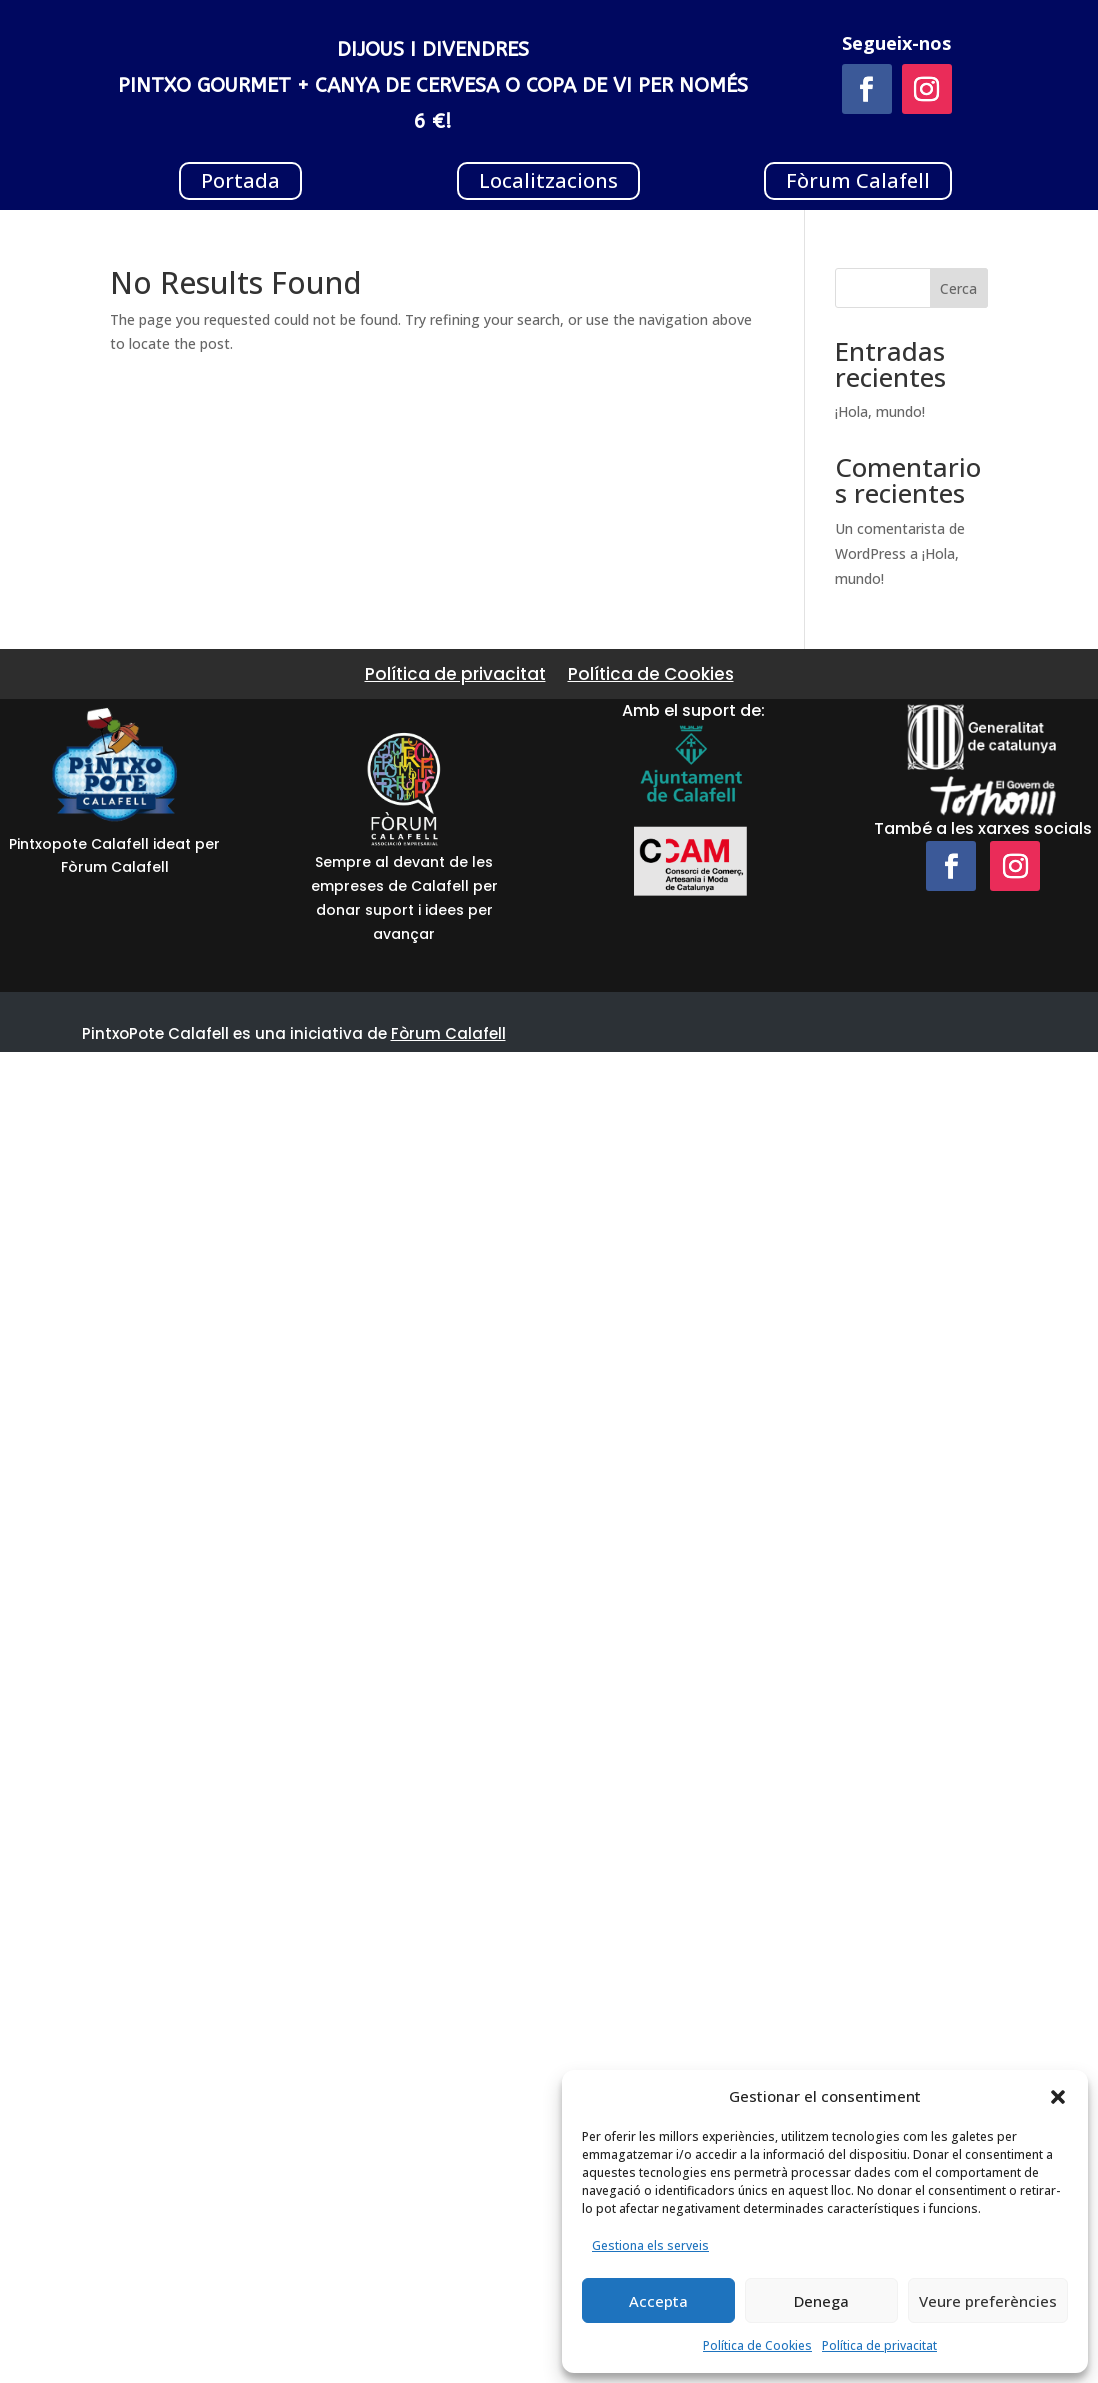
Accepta (658, 2301)
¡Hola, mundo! (880, 411)
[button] (1058, 2097)
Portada (240, 180)
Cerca (958, 288)
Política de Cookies (757, 2345)
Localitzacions (548, 180)
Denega (821, 2301)
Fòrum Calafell (858, 180)
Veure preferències (988, 2301)
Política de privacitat (879, 2345)
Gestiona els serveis (650, 2245)
